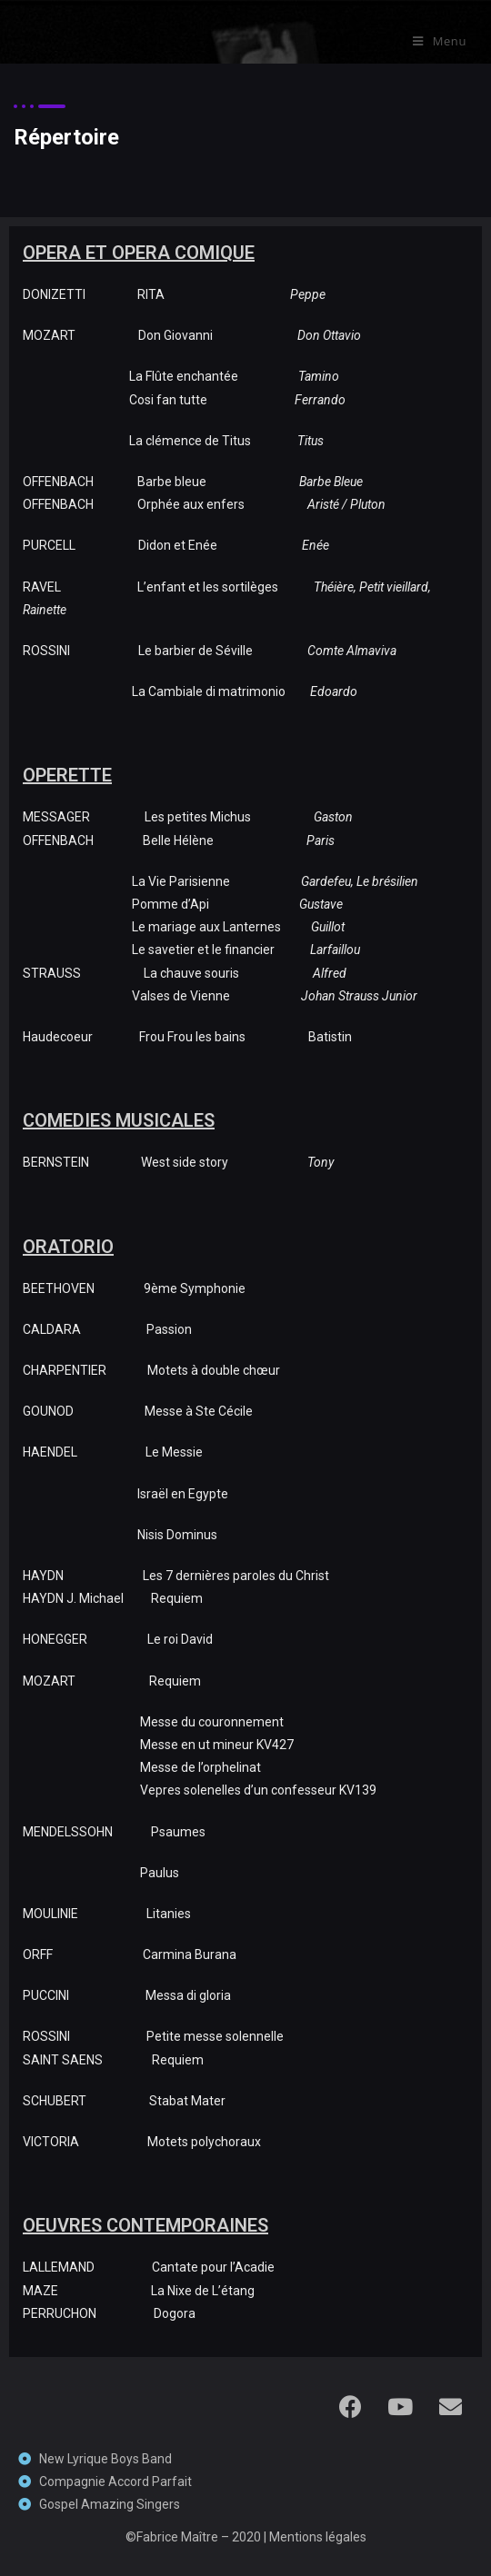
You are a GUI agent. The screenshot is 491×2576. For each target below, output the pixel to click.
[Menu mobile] (439, 41)
